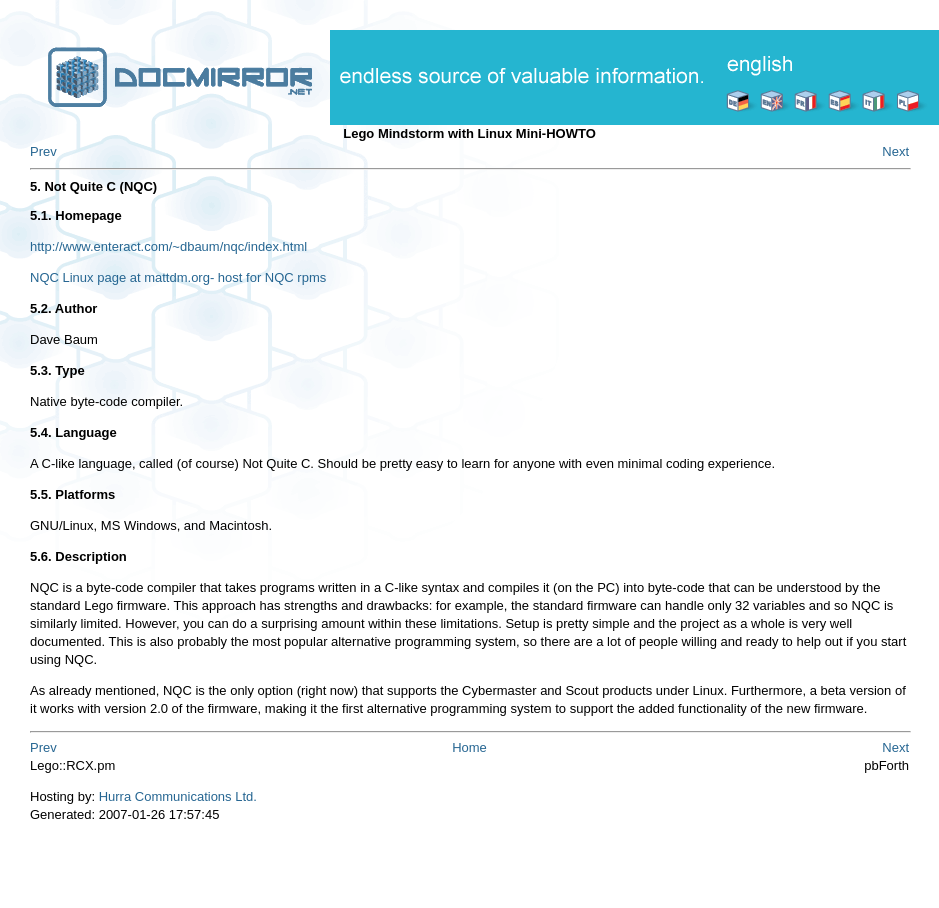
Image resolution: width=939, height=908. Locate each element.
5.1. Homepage (76, 215)
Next (895, 151)
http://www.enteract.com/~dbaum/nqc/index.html (168, 246)
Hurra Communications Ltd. (178, 796)
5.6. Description (78, 556)
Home (469, 747)
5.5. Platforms (72, 494)
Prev (43, 151)
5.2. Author (63, 308)
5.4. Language (73, 432)
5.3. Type (57, 370)
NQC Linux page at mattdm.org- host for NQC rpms (178, 277)
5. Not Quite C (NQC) (93, 186)
